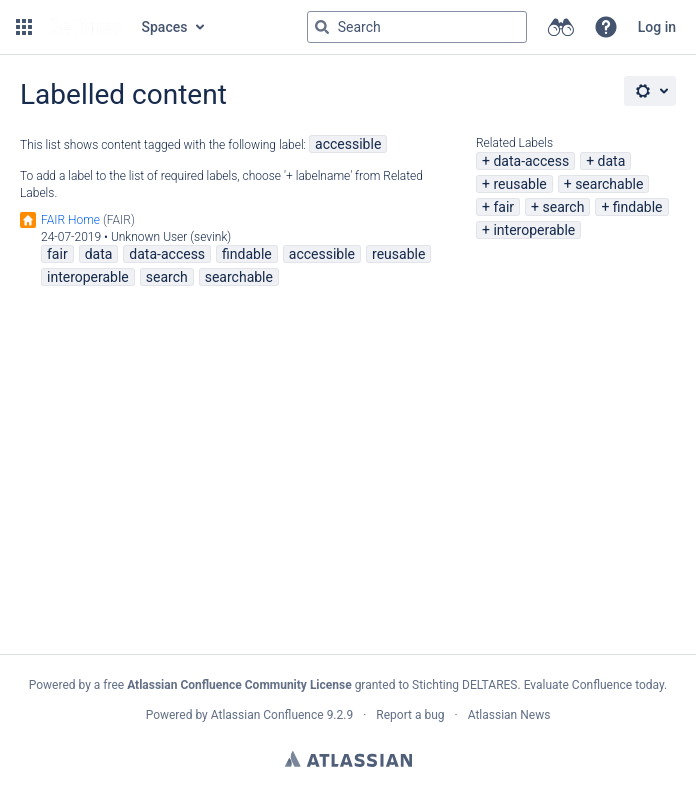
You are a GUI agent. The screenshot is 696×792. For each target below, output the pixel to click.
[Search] (322, 27)
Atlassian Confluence (267, 715)
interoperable (534, 230)
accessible (348, 144)
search (563, 207)
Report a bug (410, 715)
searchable (609, 184)
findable (638, 207)
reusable (519, 184)
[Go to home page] (85, 27)
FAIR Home (70, 220)
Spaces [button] (165, 27)
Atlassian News (509, 715)
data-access (531, 161)
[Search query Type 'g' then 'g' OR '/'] (417, 27)
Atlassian (348, 759)
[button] (24, 27)
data (612, 161)
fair (503, 207)
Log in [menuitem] (657, 27)
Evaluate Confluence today (594, 685)
